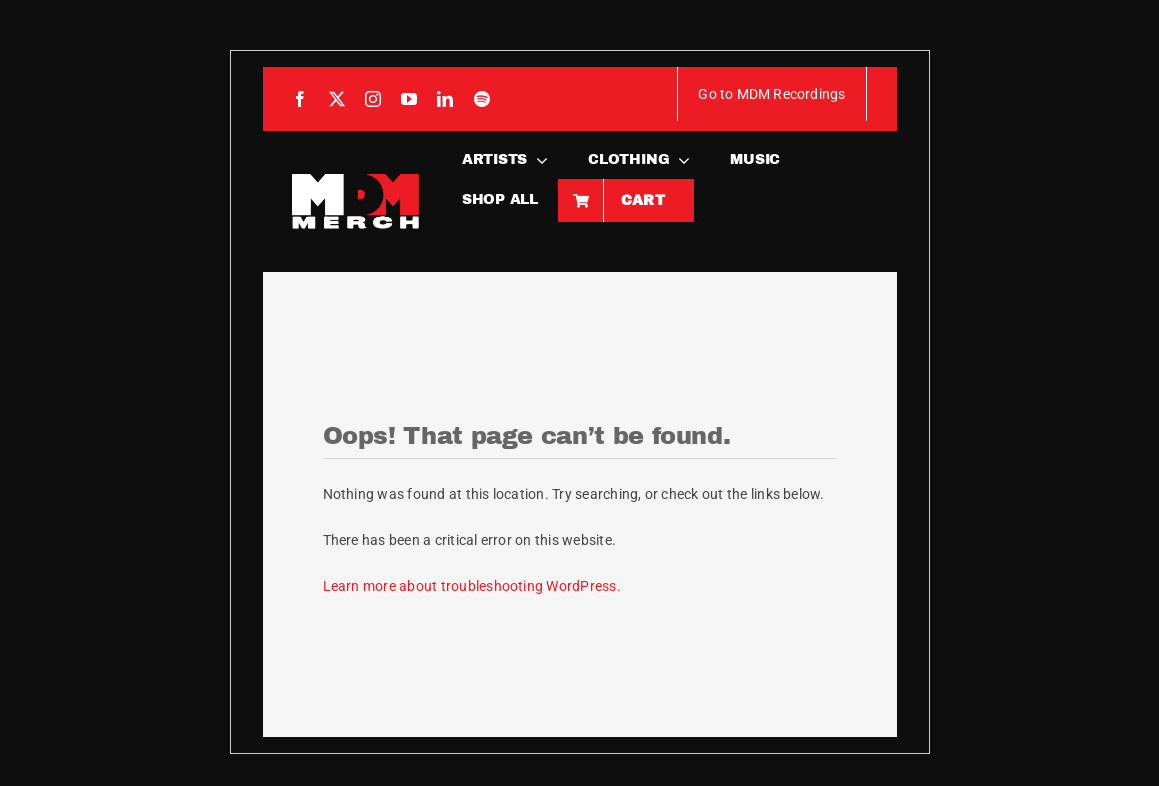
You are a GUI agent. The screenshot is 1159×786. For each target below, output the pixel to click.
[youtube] (409, 99)
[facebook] (300, 99)
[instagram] (373, 99)
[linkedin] (445, 99)
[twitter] (337, 99)
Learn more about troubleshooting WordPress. (472, 586)
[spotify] (482, 99)
